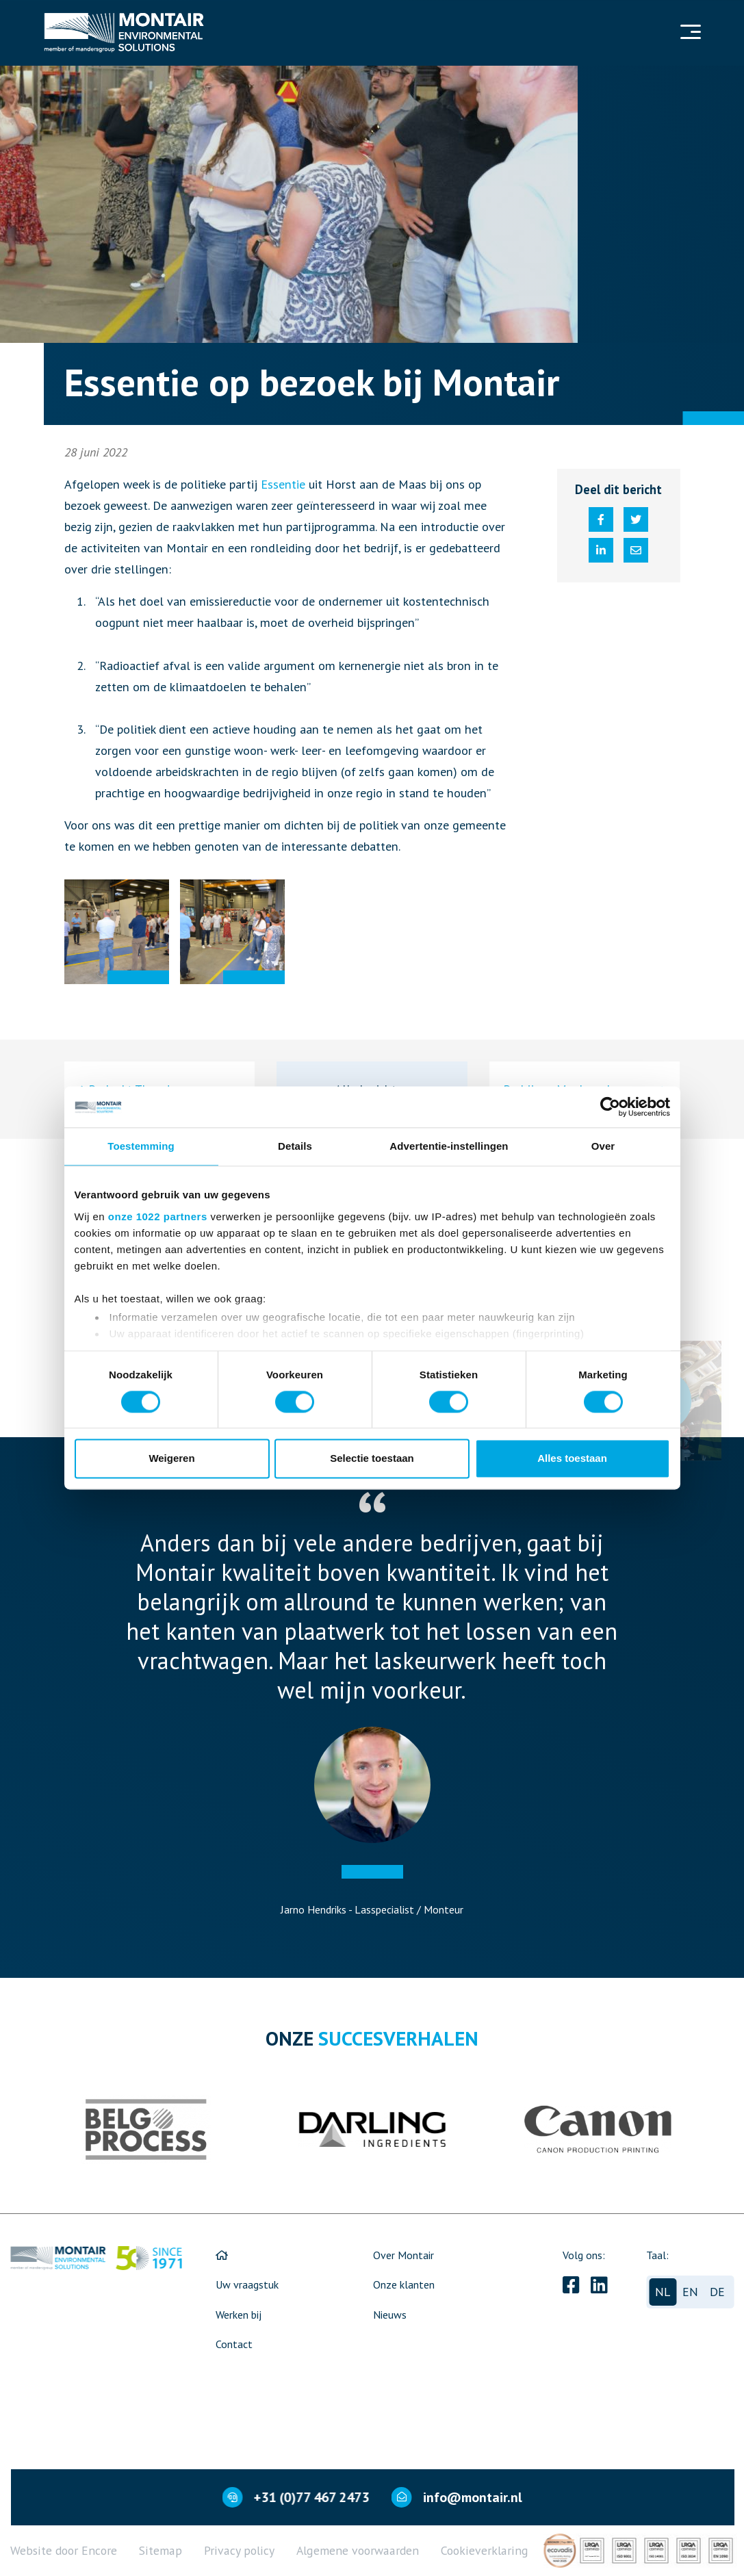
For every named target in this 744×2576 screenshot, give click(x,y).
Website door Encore (63, 2550)
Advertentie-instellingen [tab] (448, 1146)
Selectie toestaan (372, 1459)
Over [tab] (603, 1146)
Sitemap (160, 2550)
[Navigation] (689, 33)
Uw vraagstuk (247, 2284)
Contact (234, 2344)
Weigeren (171, 1459)
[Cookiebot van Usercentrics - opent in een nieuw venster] (610, 1106)
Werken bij (238, 2314)
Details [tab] (295, 1146)
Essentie (283, 484)
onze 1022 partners (157, 1216)
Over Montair (403, 2255)
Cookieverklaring (484, 2550)
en (690, 2292)
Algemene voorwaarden (357, 2550)
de (717, 2292)
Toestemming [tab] (141, 1146)
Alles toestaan (572, 1459)
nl (662, 2292)
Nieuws (390, 2314)
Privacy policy (239, 2550)
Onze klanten (404, 2284)
